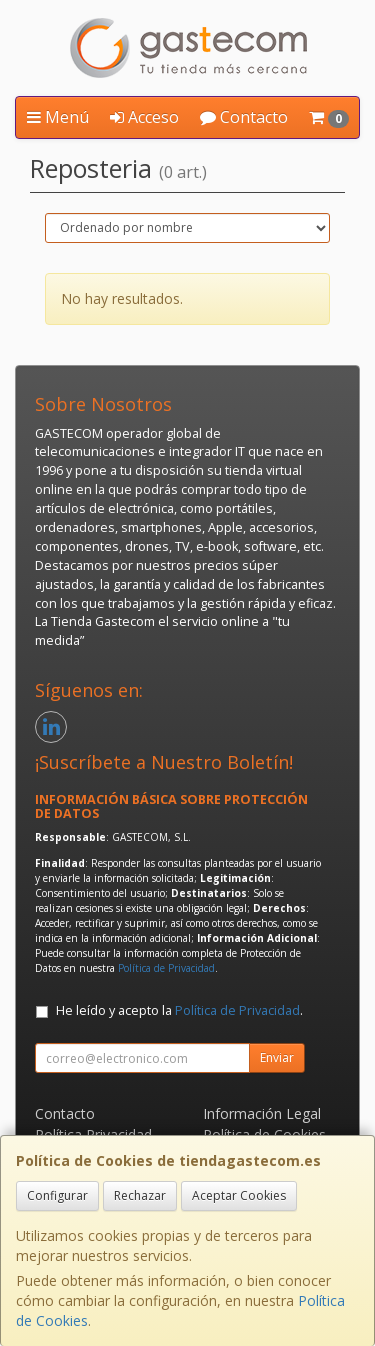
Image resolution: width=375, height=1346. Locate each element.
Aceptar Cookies (239, 1195)
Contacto (244, 117)
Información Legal (262, 1113)
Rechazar (140, 1195)
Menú (58, 117)
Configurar (57, 1195)
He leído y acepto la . (179, 1010)
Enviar (277, 1057)
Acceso (144, 117)
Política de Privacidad (166, 968)
